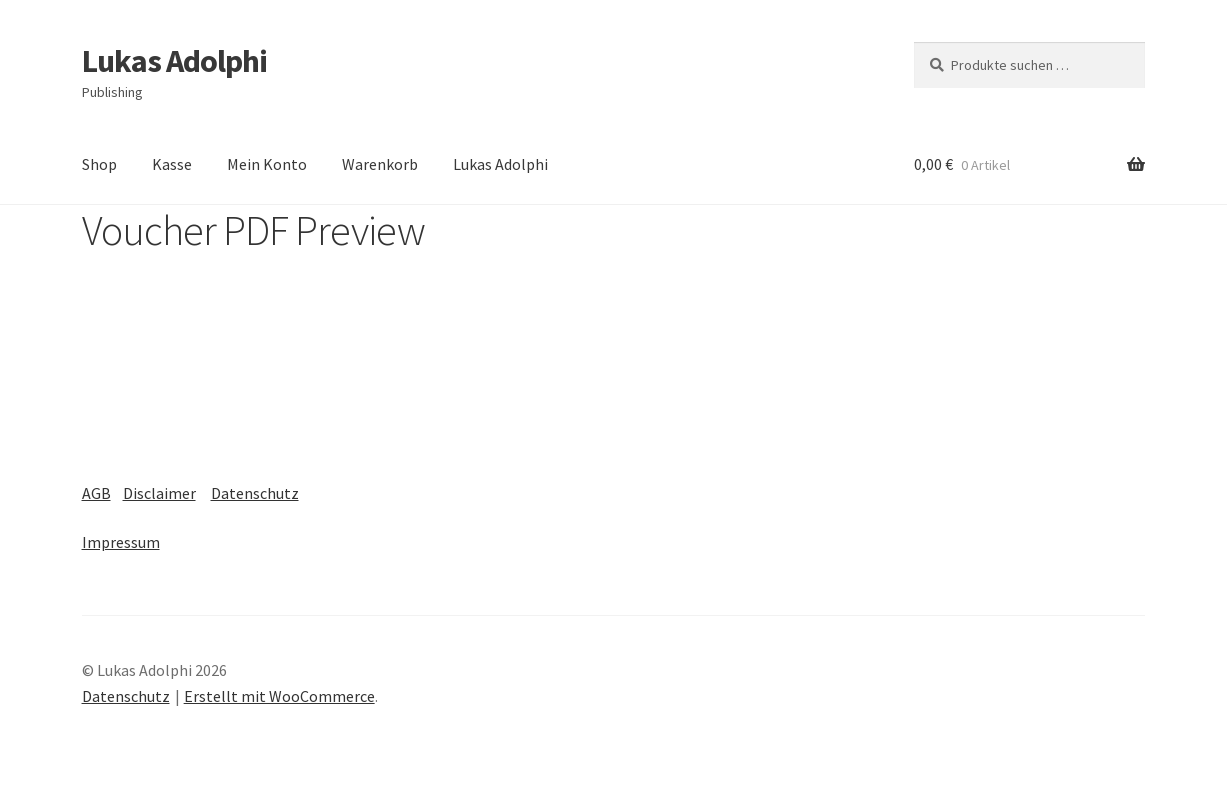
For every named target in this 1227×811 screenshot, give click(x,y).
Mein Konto (267, 164)
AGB (96, 493)
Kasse (172, 164)
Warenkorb (380, 164)
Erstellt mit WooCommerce (279, 696)
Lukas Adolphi (174, 61)
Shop (99, 164)
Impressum (121, 542)
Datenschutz (255, 493)
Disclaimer (159, 493)
